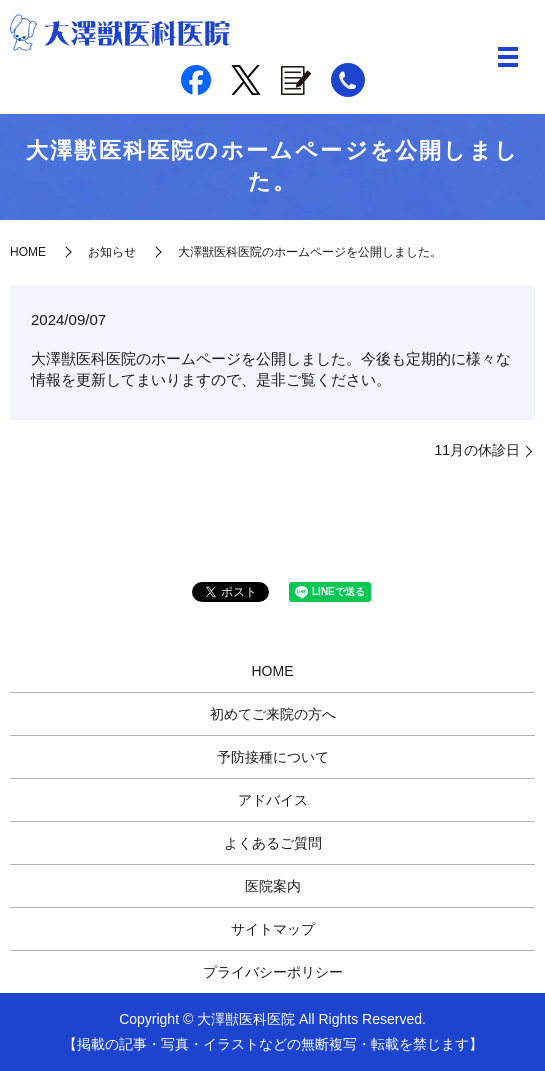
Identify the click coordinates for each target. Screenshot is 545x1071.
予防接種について (273, 757)
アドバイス (273, 800)
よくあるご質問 (273, 843)
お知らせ (112, 252)
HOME (28, 252)
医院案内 (273, 886)
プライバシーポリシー (273, 972)
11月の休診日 (477, 450)
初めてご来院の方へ (273, 714)
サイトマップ (273, 929)
